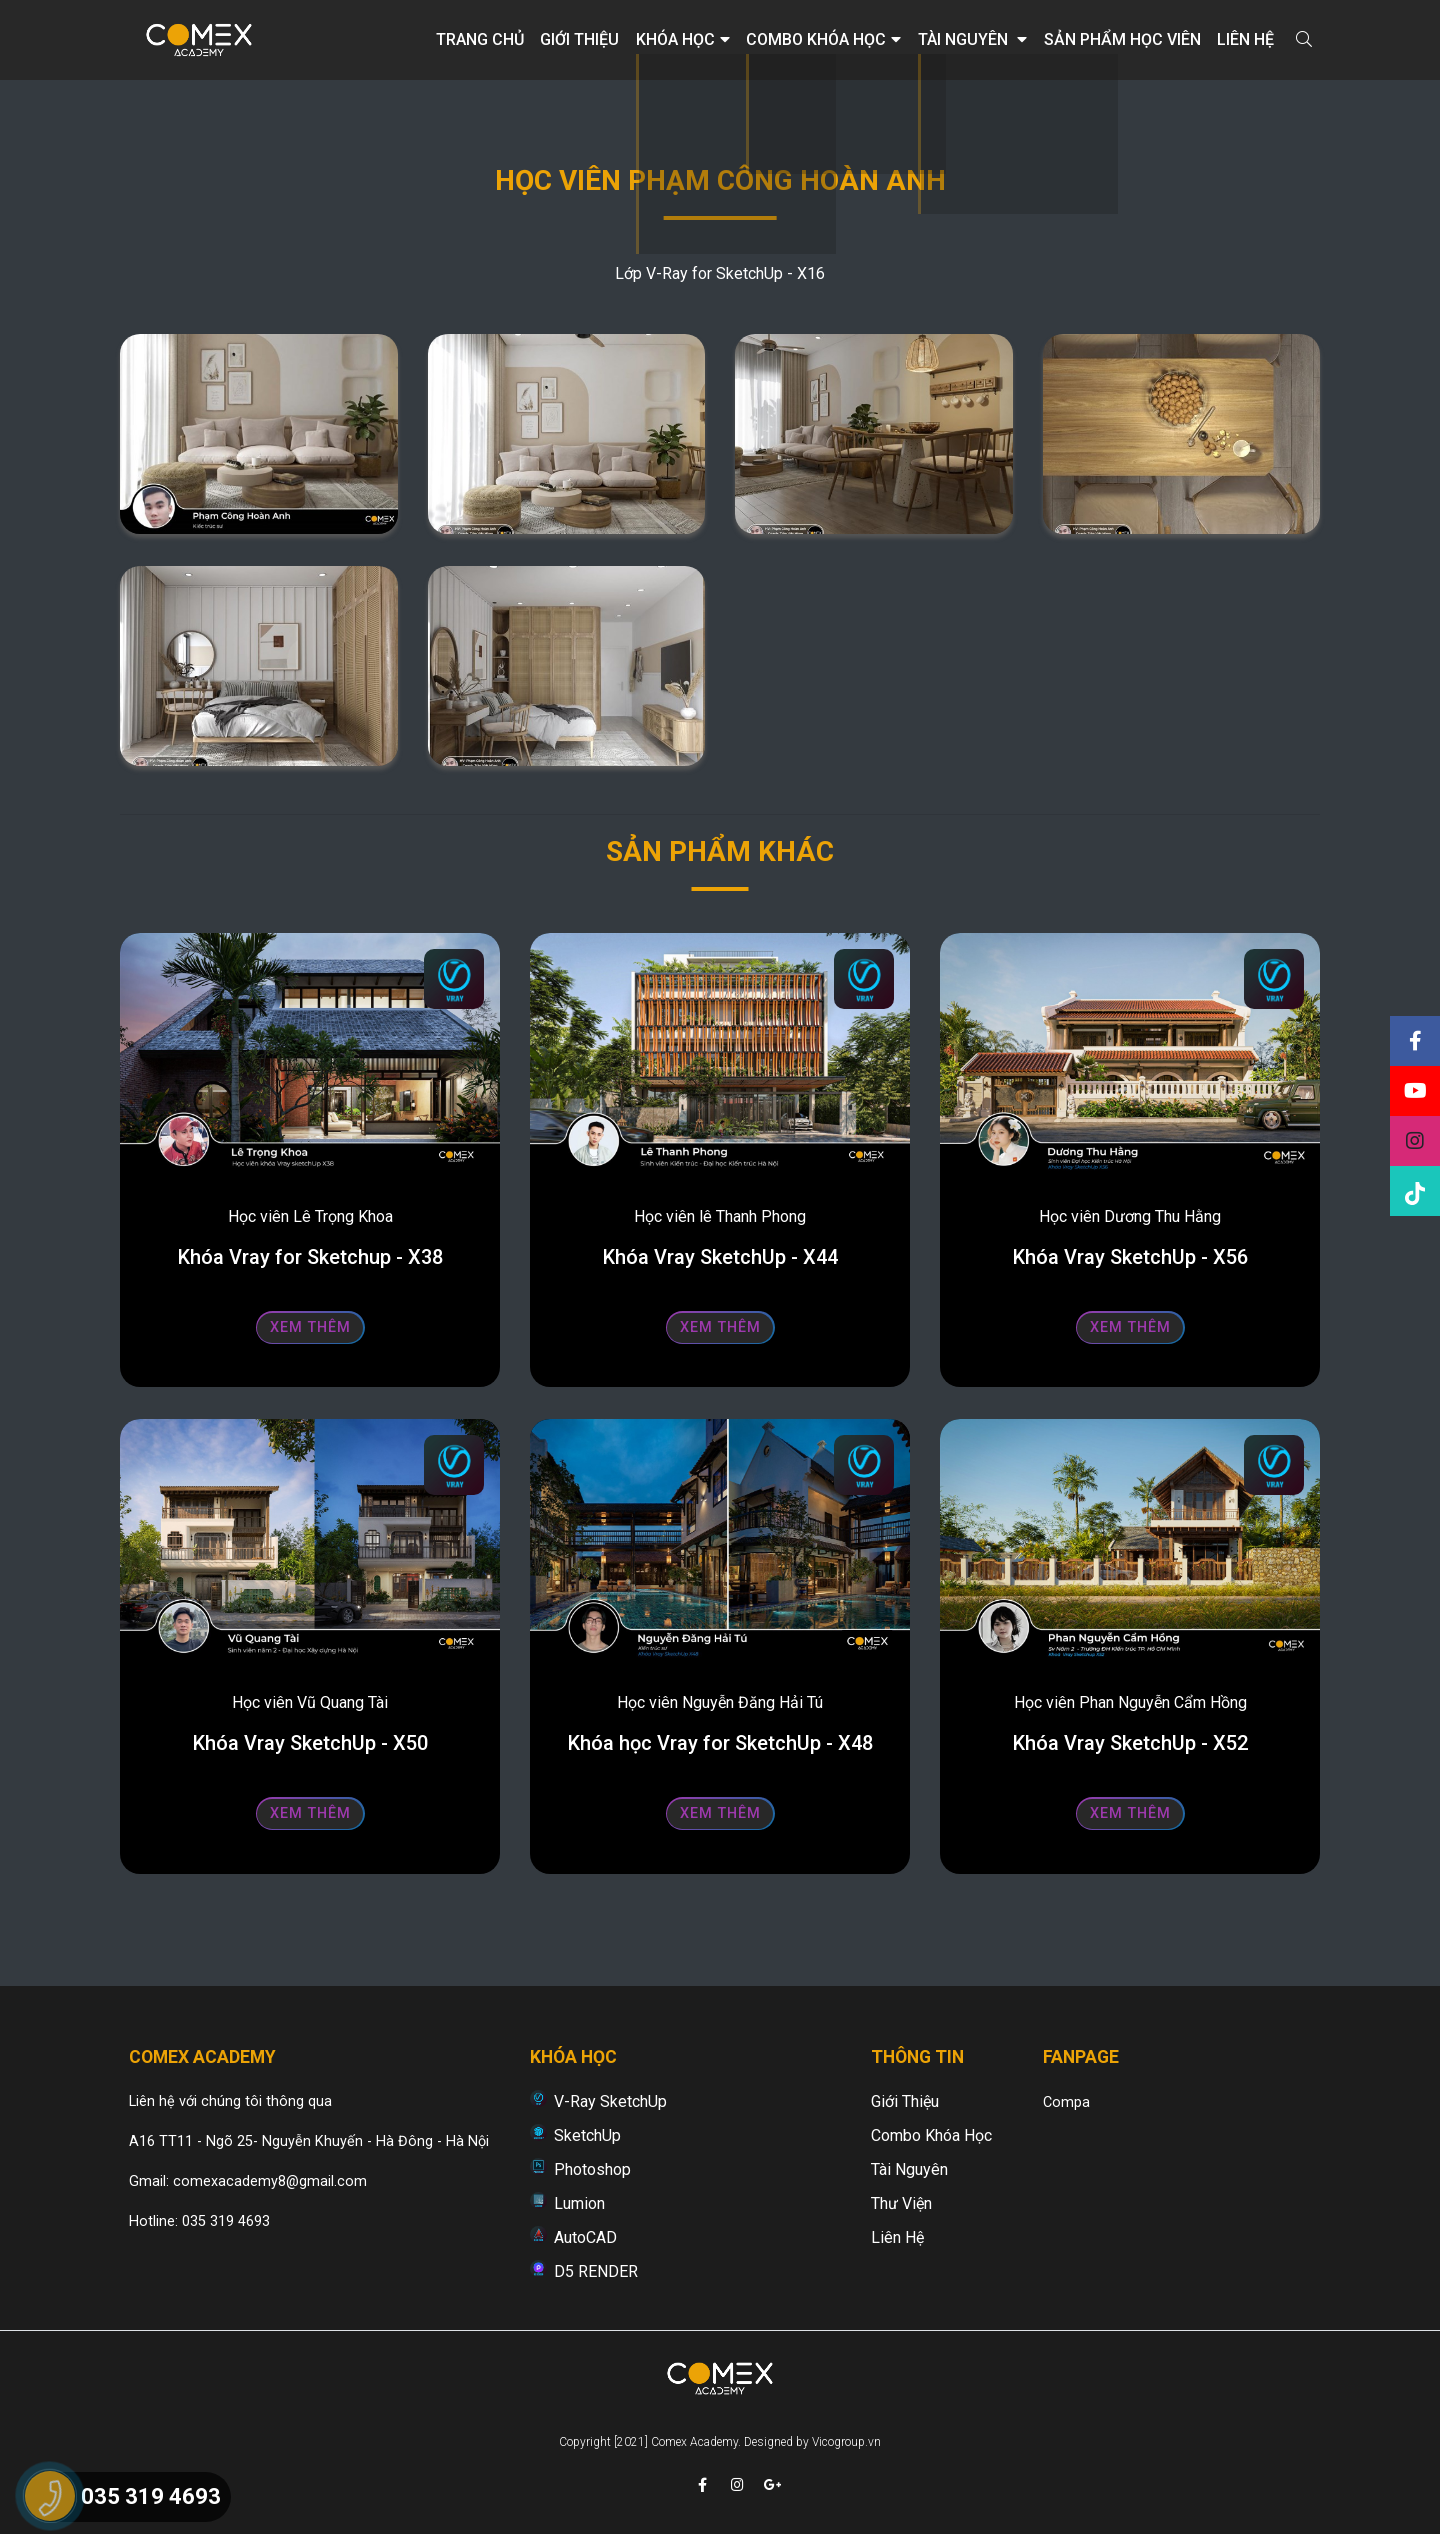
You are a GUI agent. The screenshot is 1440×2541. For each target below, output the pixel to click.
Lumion (579, 2203)
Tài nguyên (972, 39)
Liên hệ (1245, 39)
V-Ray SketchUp (610, 2101)
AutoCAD (585, 2237)
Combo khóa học (823, 39)
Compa (1066, 2102)
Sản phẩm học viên (1122, 39)
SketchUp (587, 2135)
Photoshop (592, 2169)
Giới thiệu (579, 39)
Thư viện (901, 2203)
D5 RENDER (596, 2271)
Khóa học (683, 39)
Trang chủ (480, 39)
